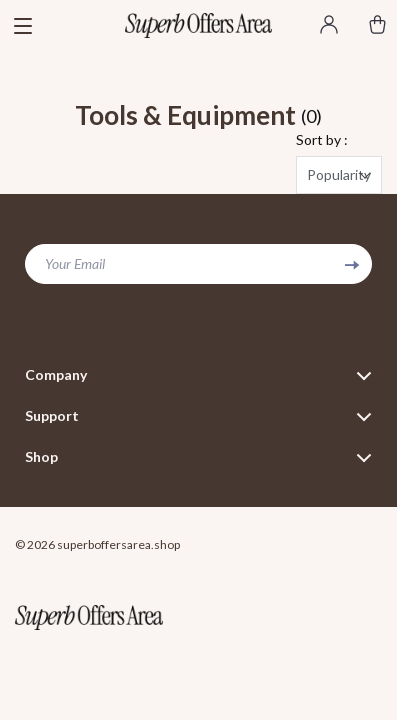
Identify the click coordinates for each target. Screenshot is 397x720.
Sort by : (322, 139)
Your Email (75, 263)
